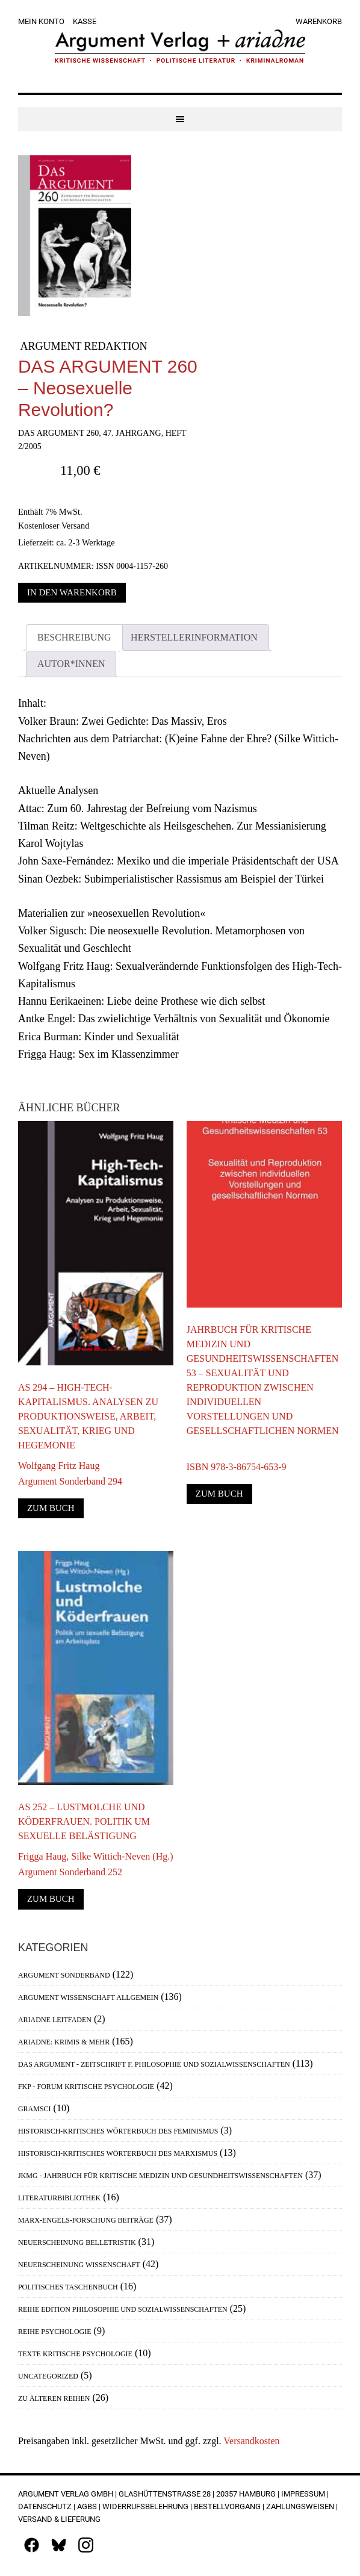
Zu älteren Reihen (54, 2398)
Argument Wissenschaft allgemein (88, 1997)
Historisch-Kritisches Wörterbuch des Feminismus (118, 2131)
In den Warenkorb (72, 592)
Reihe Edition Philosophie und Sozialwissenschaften (123, 2309)
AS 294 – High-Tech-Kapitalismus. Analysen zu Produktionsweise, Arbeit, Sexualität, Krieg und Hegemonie (88, 1416)
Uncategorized (48, 2376)
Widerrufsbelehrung (145, 2506)
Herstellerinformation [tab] (194, 637)
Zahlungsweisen (300, 2506)
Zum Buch (51, 1508)
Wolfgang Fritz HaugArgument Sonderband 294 (70, 1473)
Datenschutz (45, 2506)
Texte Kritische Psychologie (75, 2354)
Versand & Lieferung (59, 2519)
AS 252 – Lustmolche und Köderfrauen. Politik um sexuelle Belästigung (84, 1821)
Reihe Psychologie (55, 2331)
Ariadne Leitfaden (55, 2020)
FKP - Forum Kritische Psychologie (86, 2086)
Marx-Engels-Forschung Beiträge (86, 2220)
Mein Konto (41, 21)
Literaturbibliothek (59, 2198)
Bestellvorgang (227, 2506)
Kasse (84, 21)
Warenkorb (319, 21)
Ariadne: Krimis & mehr (64, 2042)
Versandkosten (251, 2441)
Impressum (303, 2493)
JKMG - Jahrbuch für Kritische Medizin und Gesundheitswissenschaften (160, 2175)
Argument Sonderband (64, 1975)
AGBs (87, 2506)
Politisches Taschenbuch (68, 2287)
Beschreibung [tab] (74, 637)
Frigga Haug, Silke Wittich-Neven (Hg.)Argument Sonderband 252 (95, 1864)
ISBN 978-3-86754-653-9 (237, 1459)
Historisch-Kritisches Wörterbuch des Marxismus (117, 2153)
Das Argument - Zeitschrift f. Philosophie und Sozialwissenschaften (154, 2064)
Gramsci (34, 2109)
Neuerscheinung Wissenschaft (79, 2265)
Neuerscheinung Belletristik (77, 2242)
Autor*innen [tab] (71, 664)
